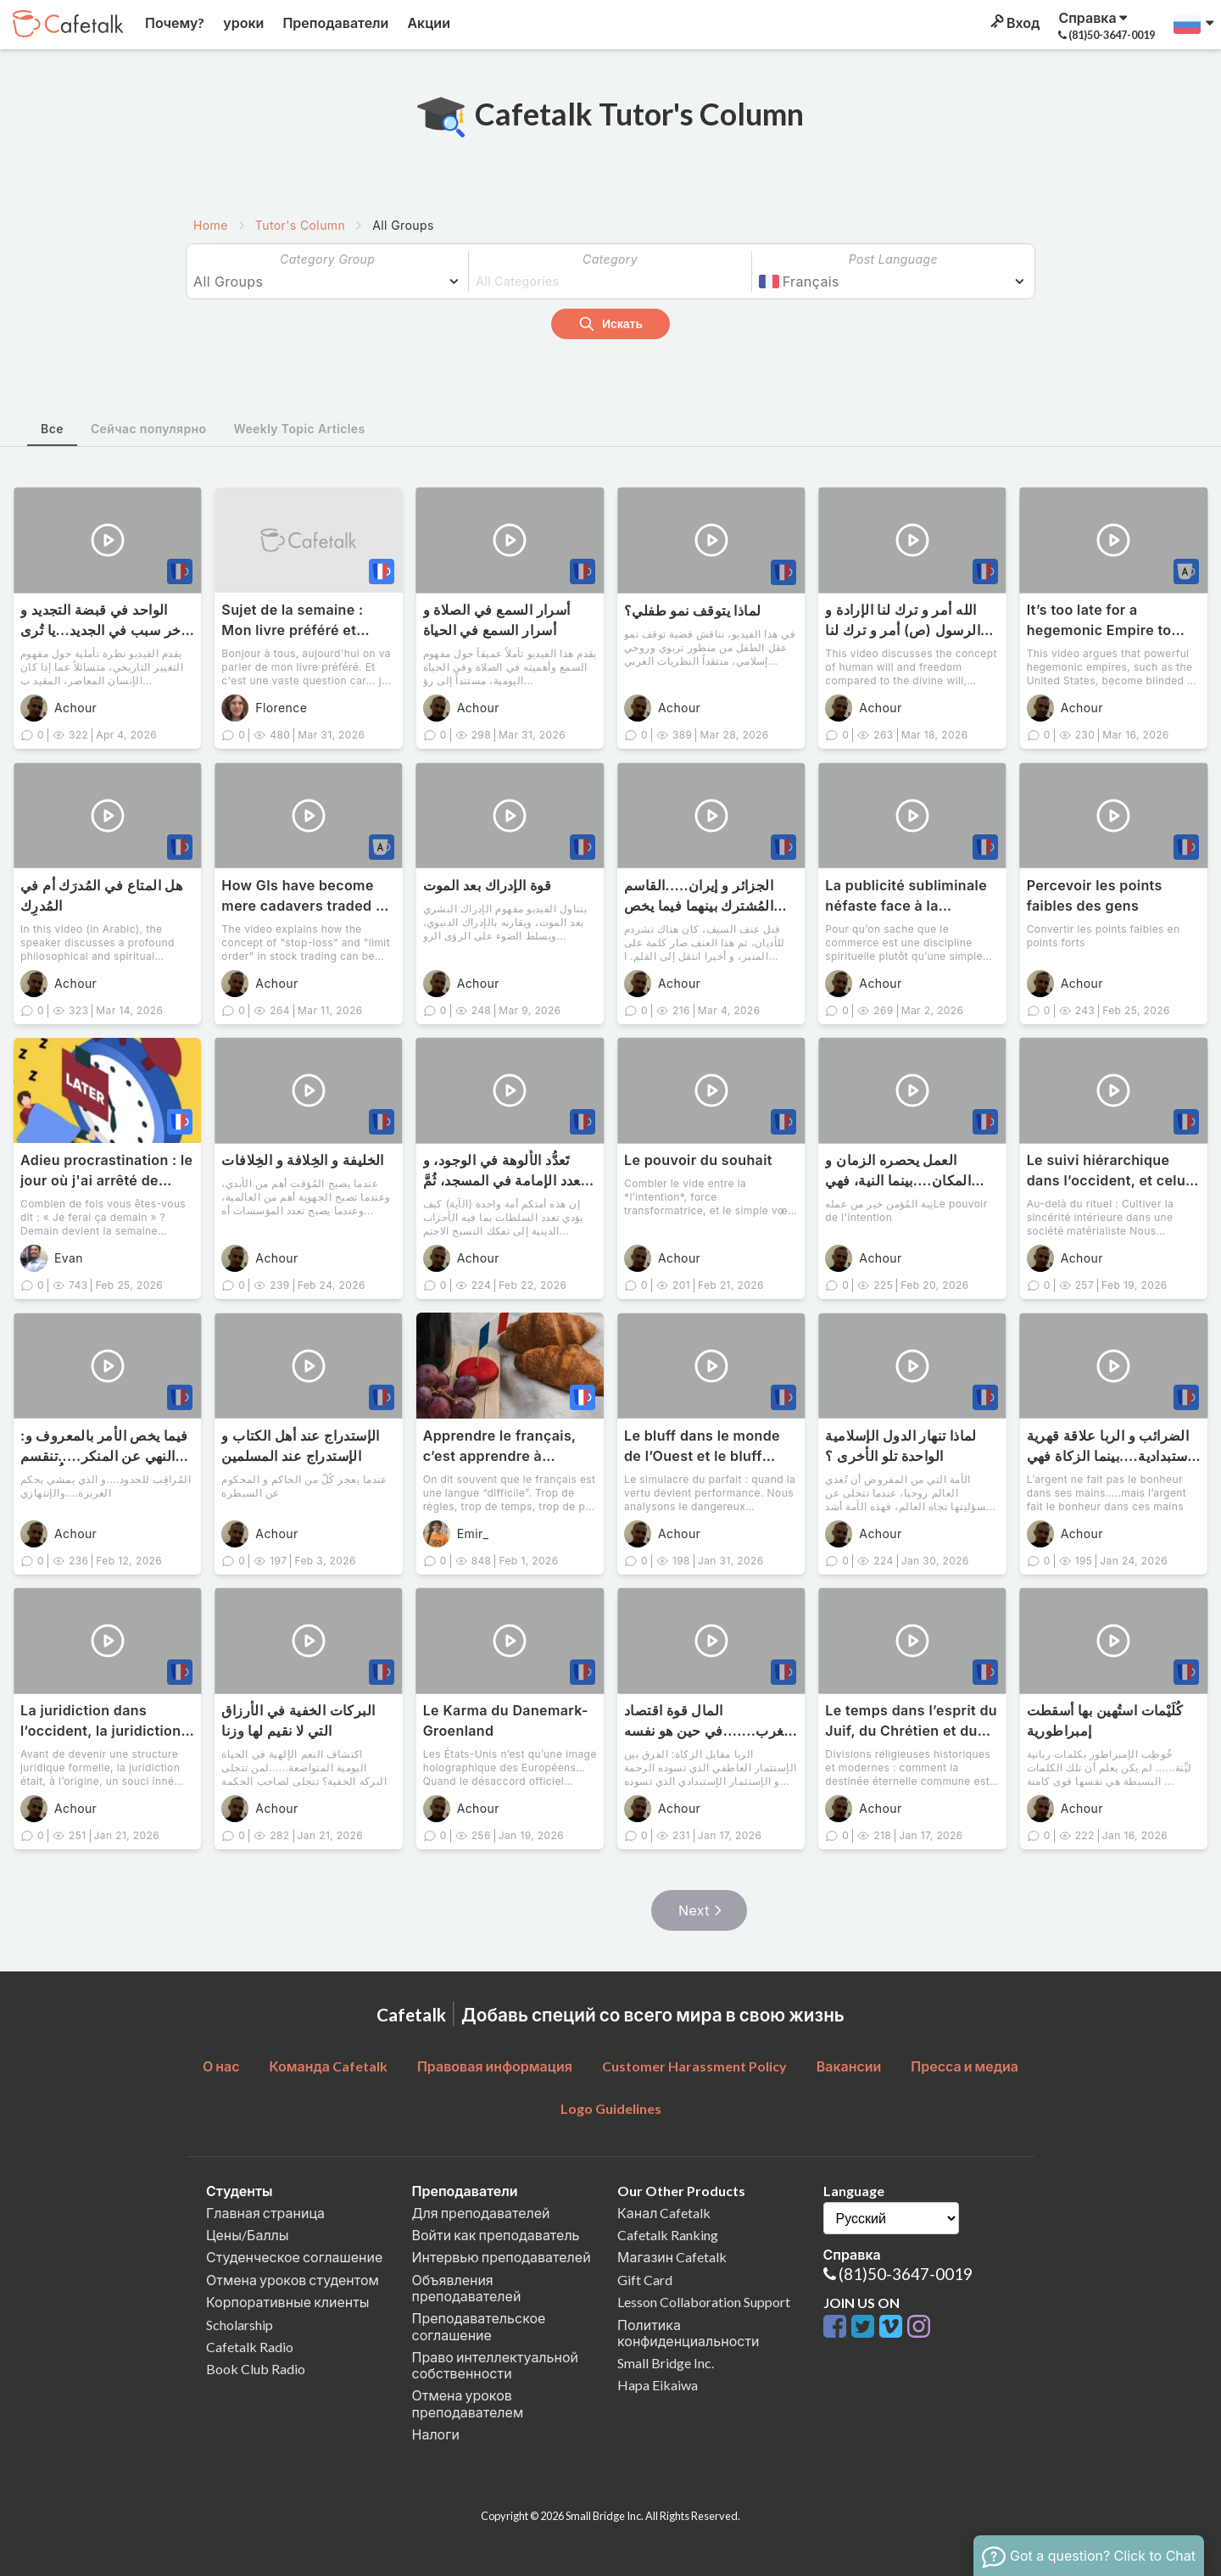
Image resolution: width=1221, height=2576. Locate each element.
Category (610, 259)
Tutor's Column (300, 225)
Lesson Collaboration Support (703, 2302)
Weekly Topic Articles (299, 428)
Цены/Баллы (247, 2235)
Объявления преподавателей (466, 2288)
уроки (242, 22)
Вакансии (849, 2066)
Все (52, 428)
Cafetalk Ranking (667, 2235)
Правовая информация (494, 2066)
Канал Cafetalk (664, 2213)
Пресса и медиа (964, 2066)
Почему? (173, 22)
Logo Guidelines (610, 2108)
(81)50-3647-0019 (906, 2273)
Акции (427, 22)
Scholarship (239, 2325)
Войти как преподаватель (496, 2235)
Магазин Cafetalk (672, 2257)
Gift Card (644, 2280)
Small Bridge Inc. (665, 2363)
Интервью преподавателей (501, 2257)
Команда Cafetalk (328, 2066)
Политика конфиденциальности (688, 2333)
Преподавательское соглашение (479, 2326)
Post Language (893, 259)
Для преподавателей (481, 2213)
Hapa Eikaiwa (657, 2385)
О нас (221, 2066)
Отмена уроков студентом (292, 2280)
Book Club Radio (255, 2369)
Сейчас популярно (149, 428)
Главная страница (265, 2213)
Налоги (436, 2434)
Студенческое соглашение (294, 2257)
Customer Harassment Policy (694, 2066)
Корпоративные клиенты (288, 2302)
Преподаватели (334, 22)
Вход (1014, 22)
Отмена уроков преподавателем (468, 2403)
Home (210, 225)
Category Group (327, 259)
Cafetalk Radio (249, 2347)
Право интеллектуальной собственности (495, 2365)
